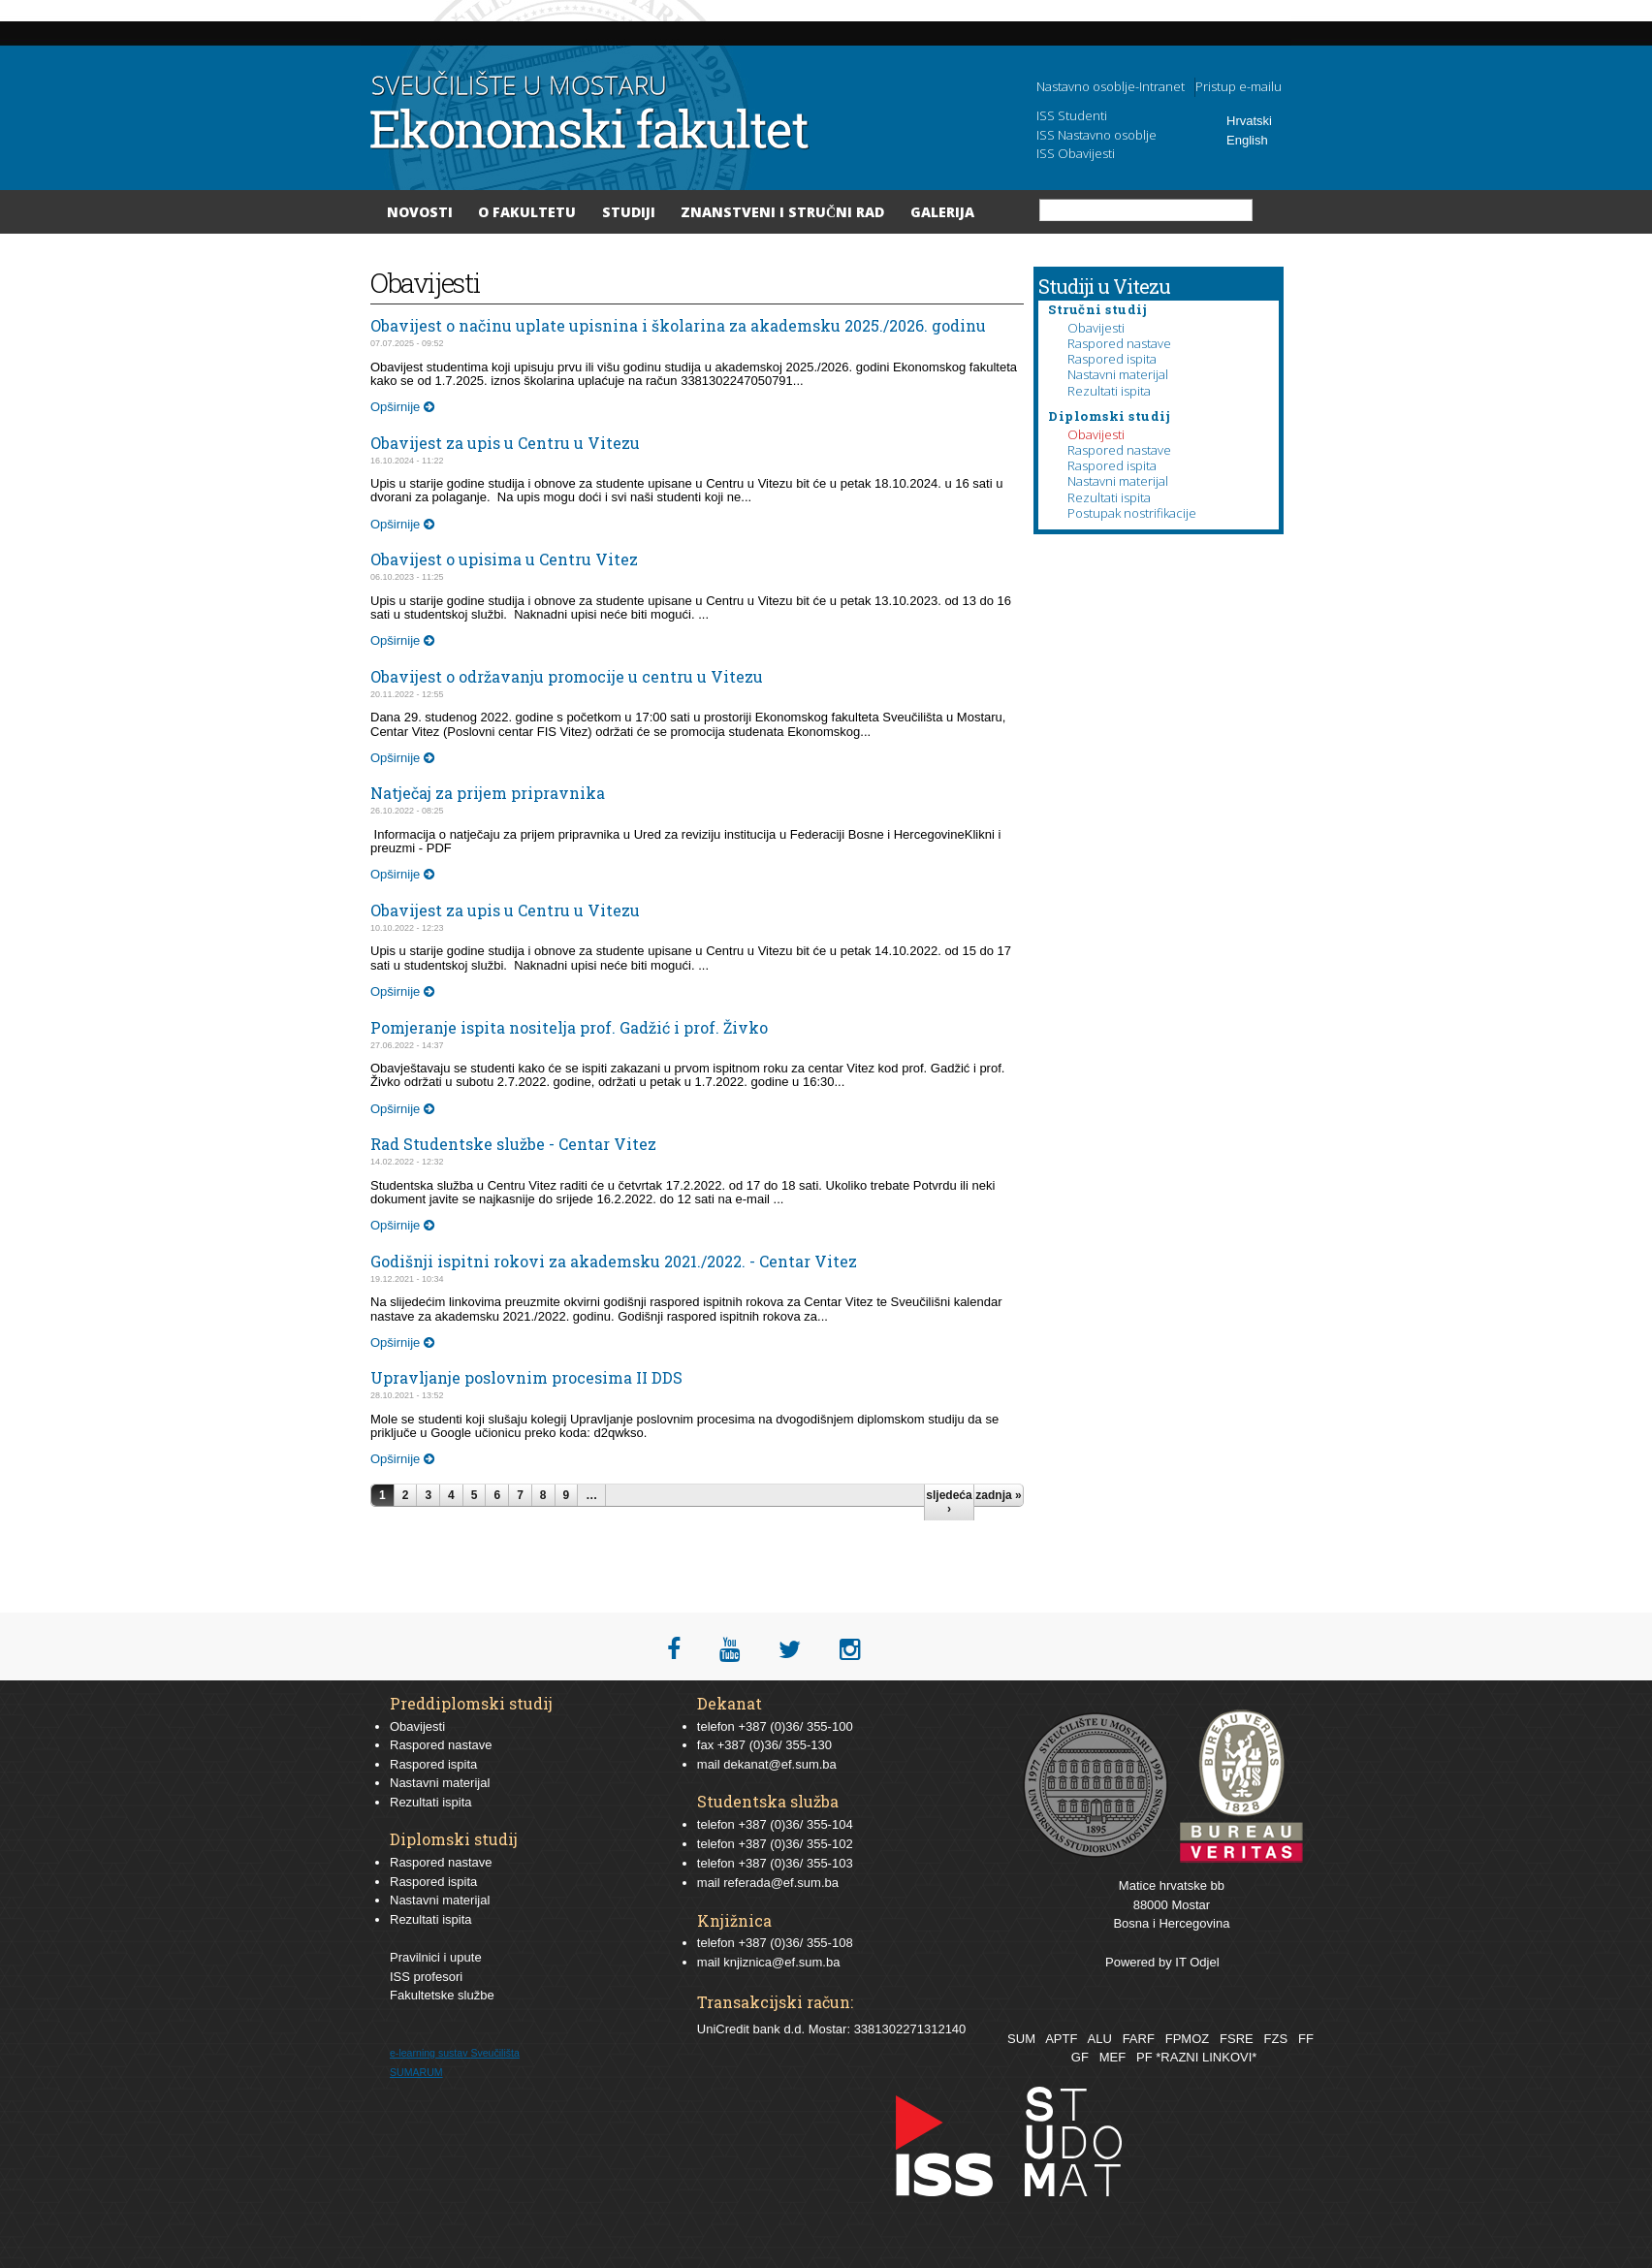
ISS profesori (426, 1976)
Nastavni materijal (1117, 374)
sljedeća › (948, 1502)
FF (1306, 2038)
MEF (1112, 2057)
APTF (1061, 2038)
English (1247, 140)
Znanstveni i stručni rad (782, 212)
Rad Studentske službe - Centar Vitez (513, 1144)
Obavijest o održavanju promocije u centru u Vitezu (566, 676)
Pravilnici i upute (436, 1957)
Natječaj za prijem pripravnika (487, 793)
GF (1080, 2057)
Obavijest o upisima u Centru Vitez (504, 559)
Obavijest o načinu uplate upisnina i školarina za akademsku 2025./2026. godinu (678, 325)
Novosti (420, 212)
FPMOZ (1187, 2038)
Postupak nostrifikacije (1131, 513)
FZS (1276, 2038)
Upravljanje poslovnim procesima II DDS (526, 1377)
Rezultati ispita (1109, 390)
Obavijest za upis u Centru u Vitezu (505, 442)
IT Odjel (1197, 1962)
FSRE (1237, 2038)
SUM (1021, 2038)
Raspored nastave (1119, 343)
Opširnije (402, 406)
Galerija (942, 212)
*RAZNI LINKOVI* (1206, 2057)
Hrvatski (1249, 120)
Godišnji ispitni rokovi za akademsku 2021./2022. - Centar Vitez (613, 1261)
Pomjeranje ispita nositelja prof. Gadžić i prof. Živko (569, 1027)
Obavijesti (1096, 327)
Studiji (628, 212)
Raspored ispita (1112, 358)
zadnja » (998, 1495)
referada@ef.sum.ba (781, 1882)
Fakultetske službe (442, 1995)
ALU (1099, 2038)
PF (1144, 2057)
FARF (1139, 2038)
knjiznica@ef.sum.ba (781, 1962)
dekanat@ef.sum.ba (780, 1764)
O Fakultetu (527, 212)
